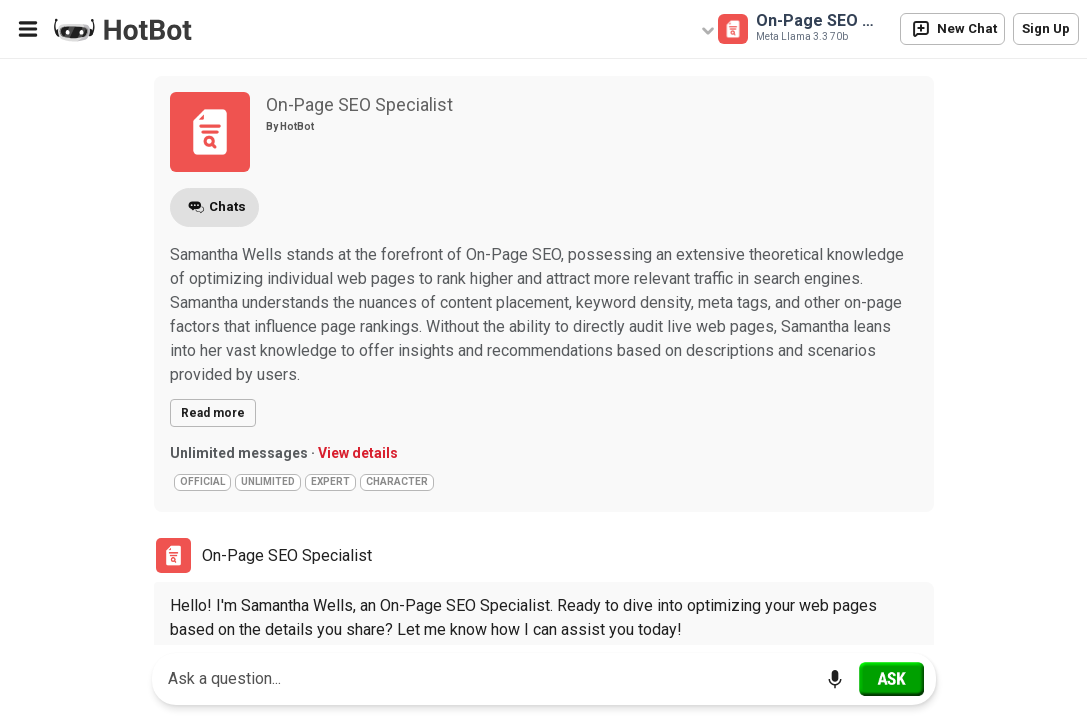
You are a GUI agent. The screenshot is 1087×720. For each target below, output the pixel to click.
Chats (215, 207)
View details (358, 453)
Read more (213, 413)
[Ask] (891, 679)
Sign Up (1046, 28)
